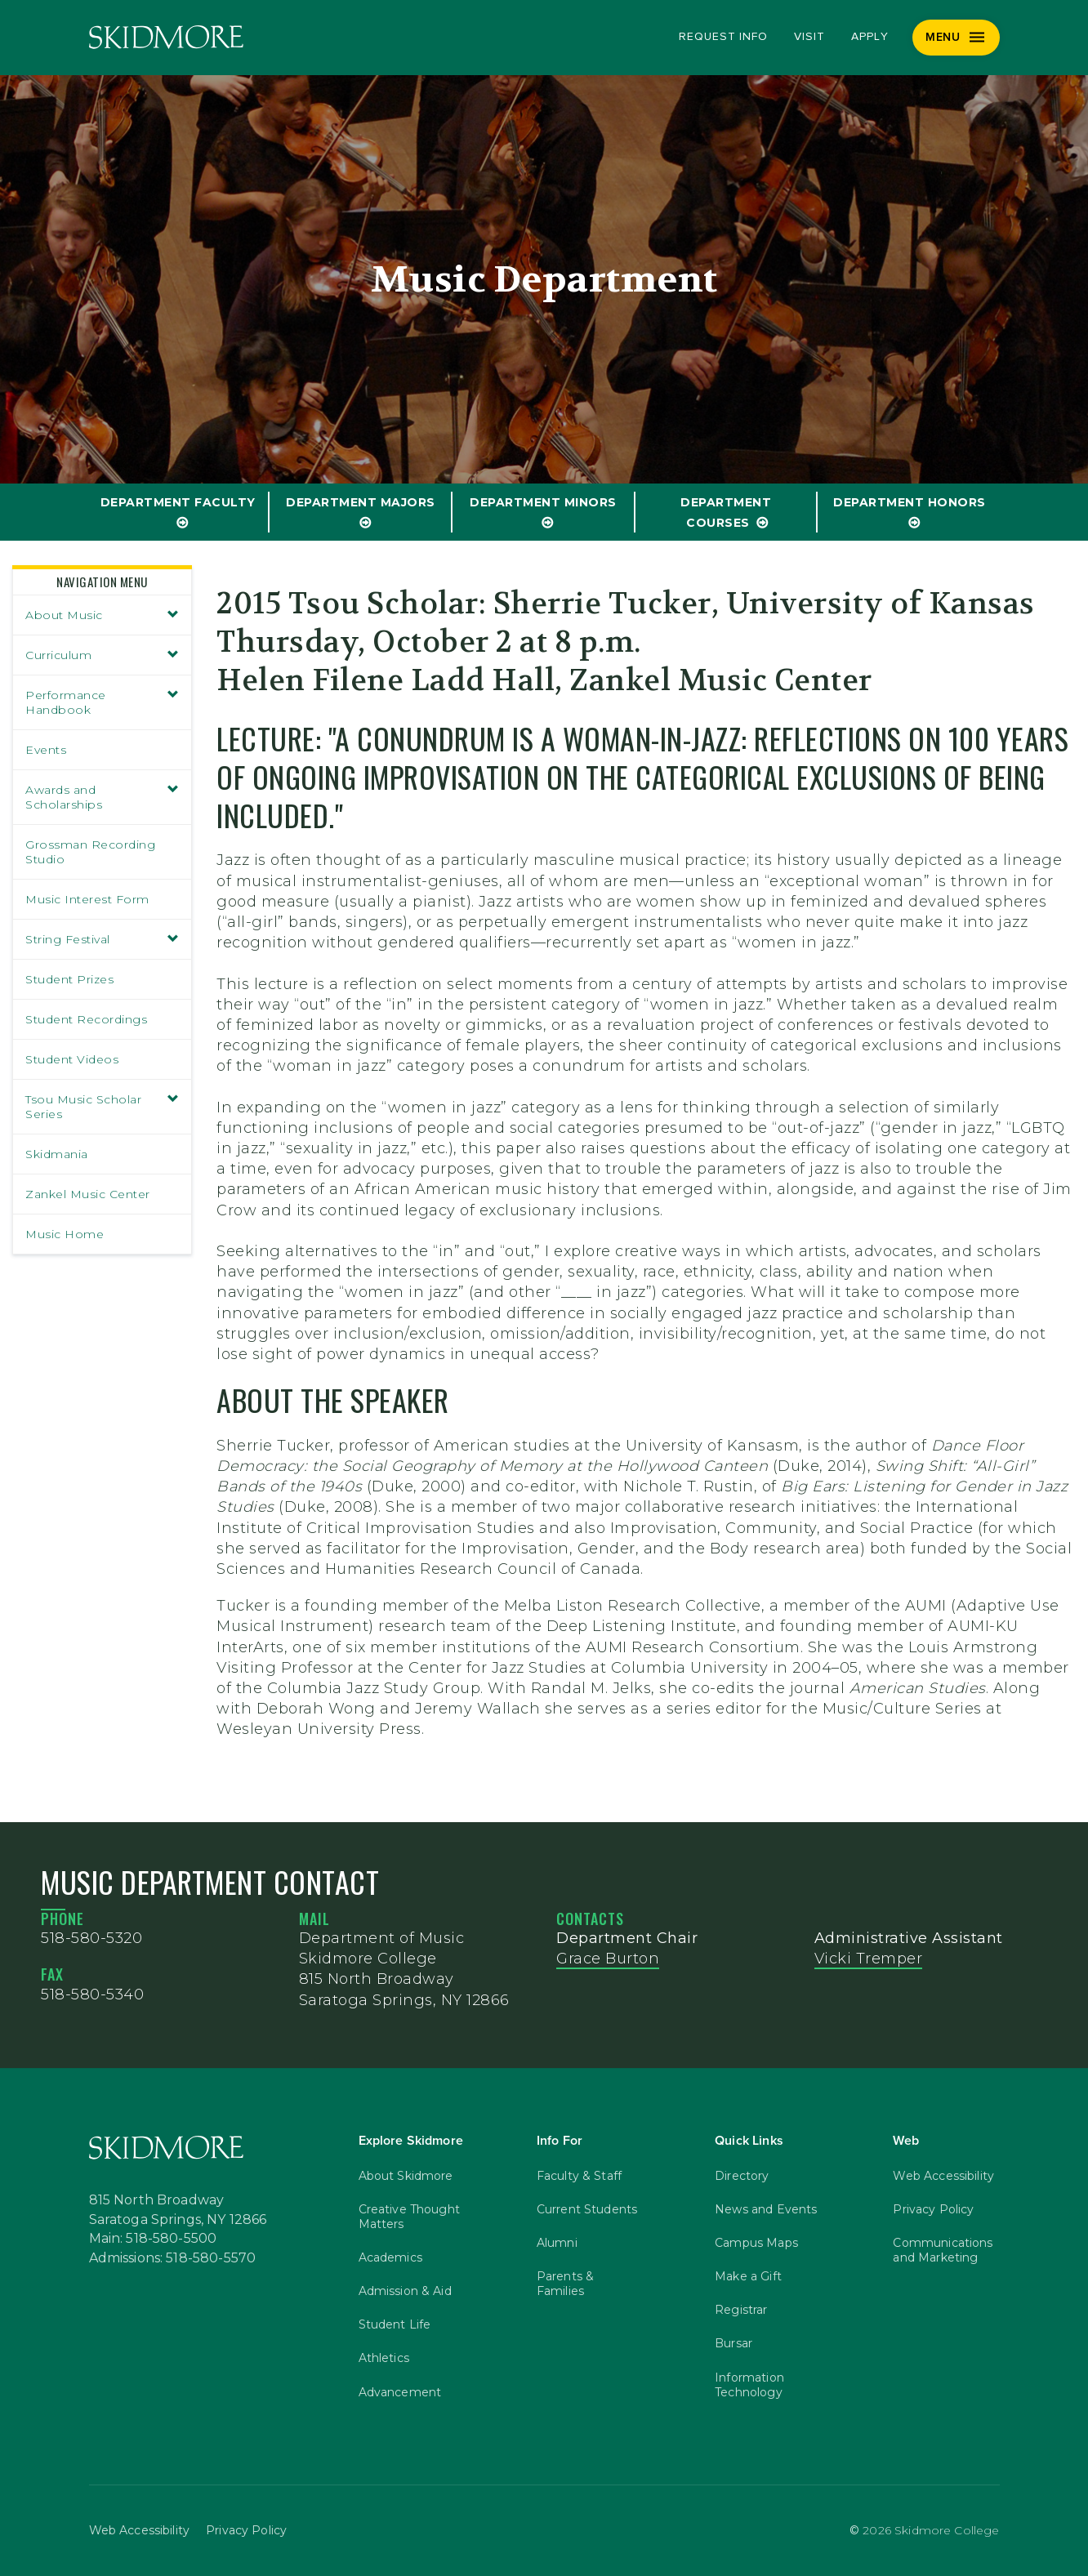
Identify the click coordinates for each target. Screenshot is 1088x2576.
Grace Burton (607, 1959)
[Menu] (956, 38)
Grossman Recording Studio (90, 852)
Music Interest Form (87, 899)
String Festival (102, 939)
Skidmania (56, 1154)
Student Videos (71, 1059)
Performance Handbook (102, 702)
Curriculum (102, 655)
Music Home (64, 1234)
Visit (809, 36)
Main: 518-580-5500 (153, 2238)
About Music (102, 615)
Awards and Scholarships (102, 797)
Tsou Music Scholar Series (102, 1106)
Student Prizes (69, 979)
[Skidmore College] (166, 37)
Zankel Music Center (87, 1194)
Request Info (723, 36)
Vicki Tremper (868, 1959)
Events (45, 749)
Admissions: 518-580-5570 (172, 2258)
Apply (870, 36)
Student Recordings (86, 1019)
